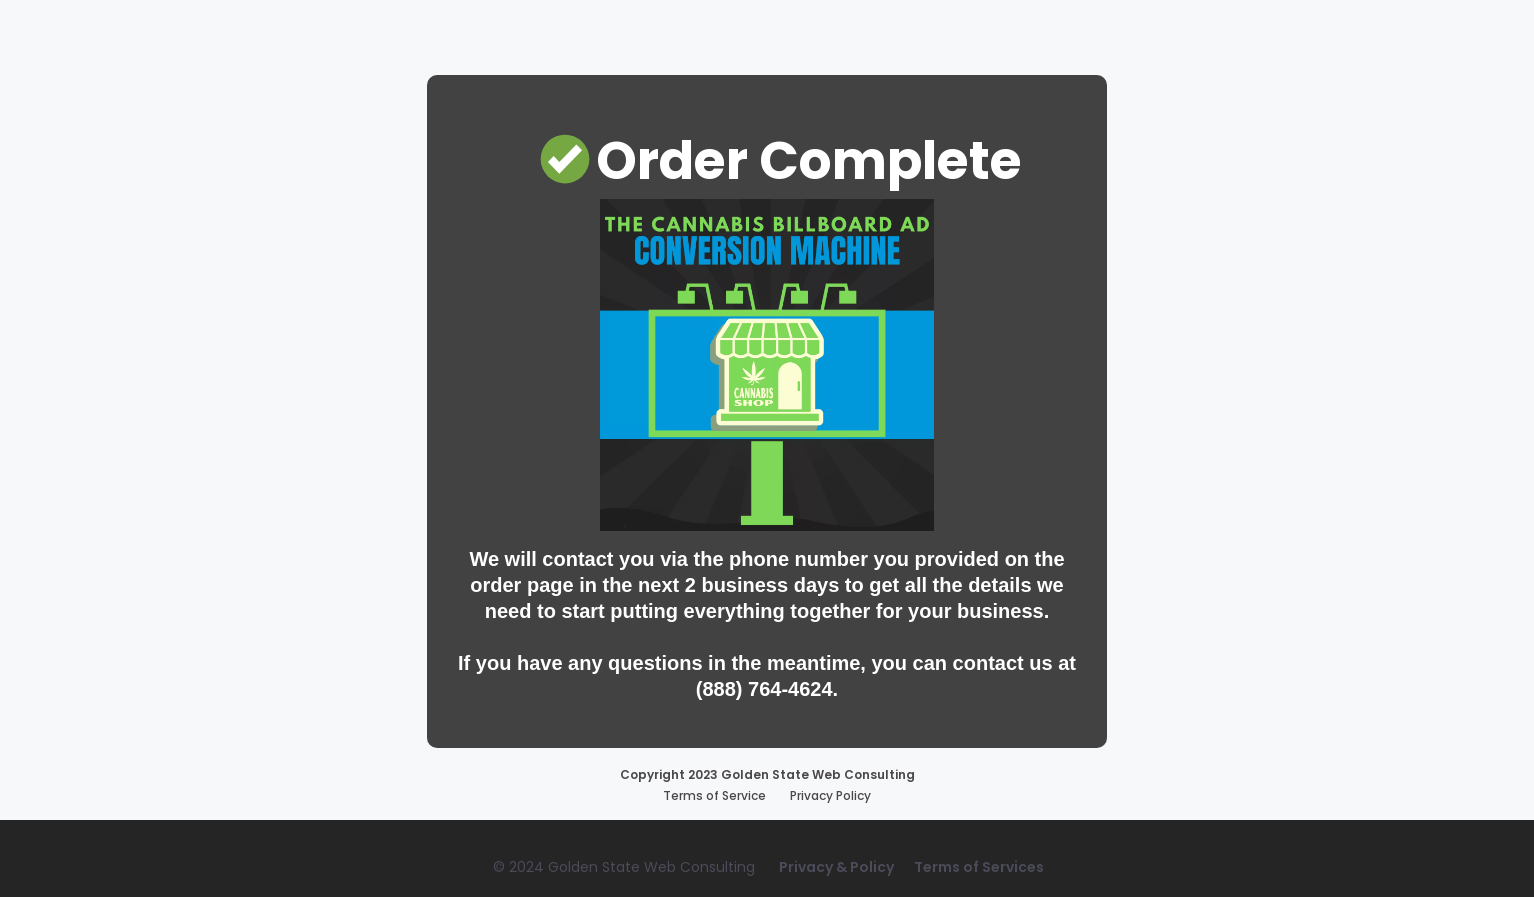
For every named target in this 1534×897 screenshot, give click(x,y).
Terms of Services (979, 867)
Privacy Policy (830, 795)
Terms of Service (714, 795)
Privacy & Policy (836, 867)
